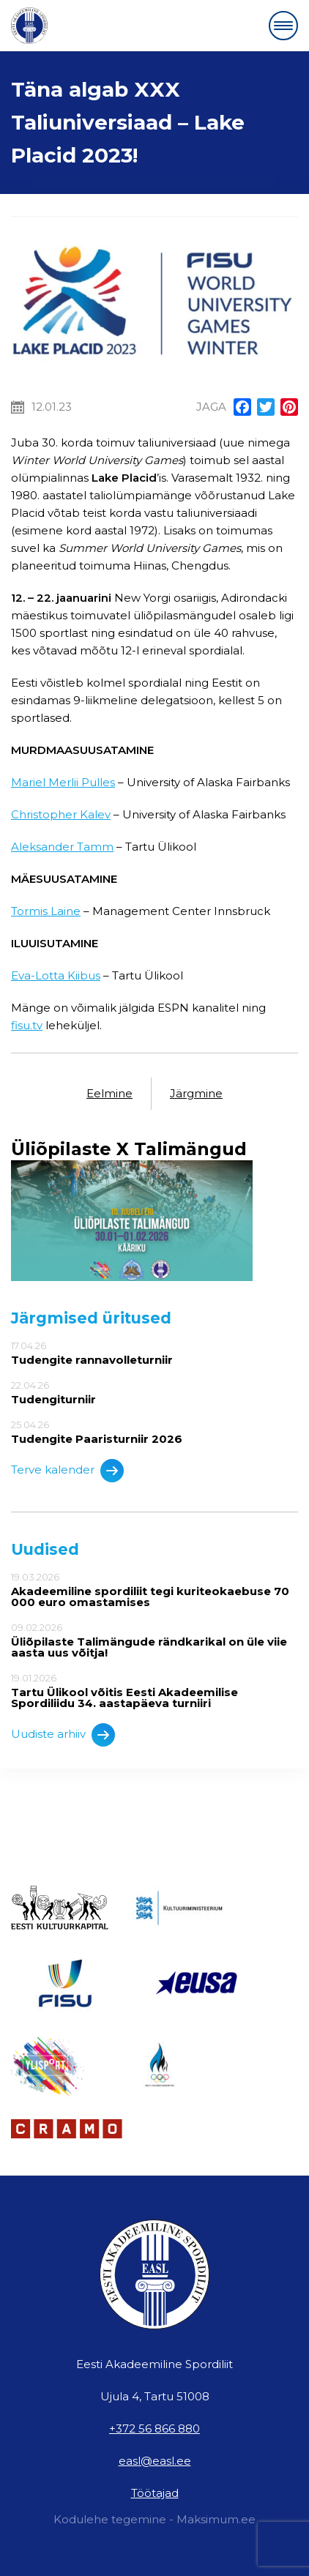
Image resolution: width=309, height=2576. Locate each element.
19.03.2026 (154, 1590)
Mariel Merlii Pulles (63, 782)
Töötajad (155, 2493)
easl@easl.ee (155, 2461)
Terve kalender (67, 1470)
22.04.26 (154, 1392)
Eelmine (109, 1093)
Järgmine (196, 1093)
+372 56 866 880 (154, 2428)
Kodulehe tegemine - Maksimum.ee (154, 2519)
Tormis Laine (46, 911)
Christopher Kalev (61, 814)
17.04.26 (154, 1352)
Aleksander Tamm (62, 847)
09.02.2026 (154, 1640)
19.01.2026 (154, 1691)
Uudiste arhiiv (63, 1735)
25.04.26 (154, 1431)
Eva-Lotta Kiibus (55, 975)
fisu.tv (26, 1025)
